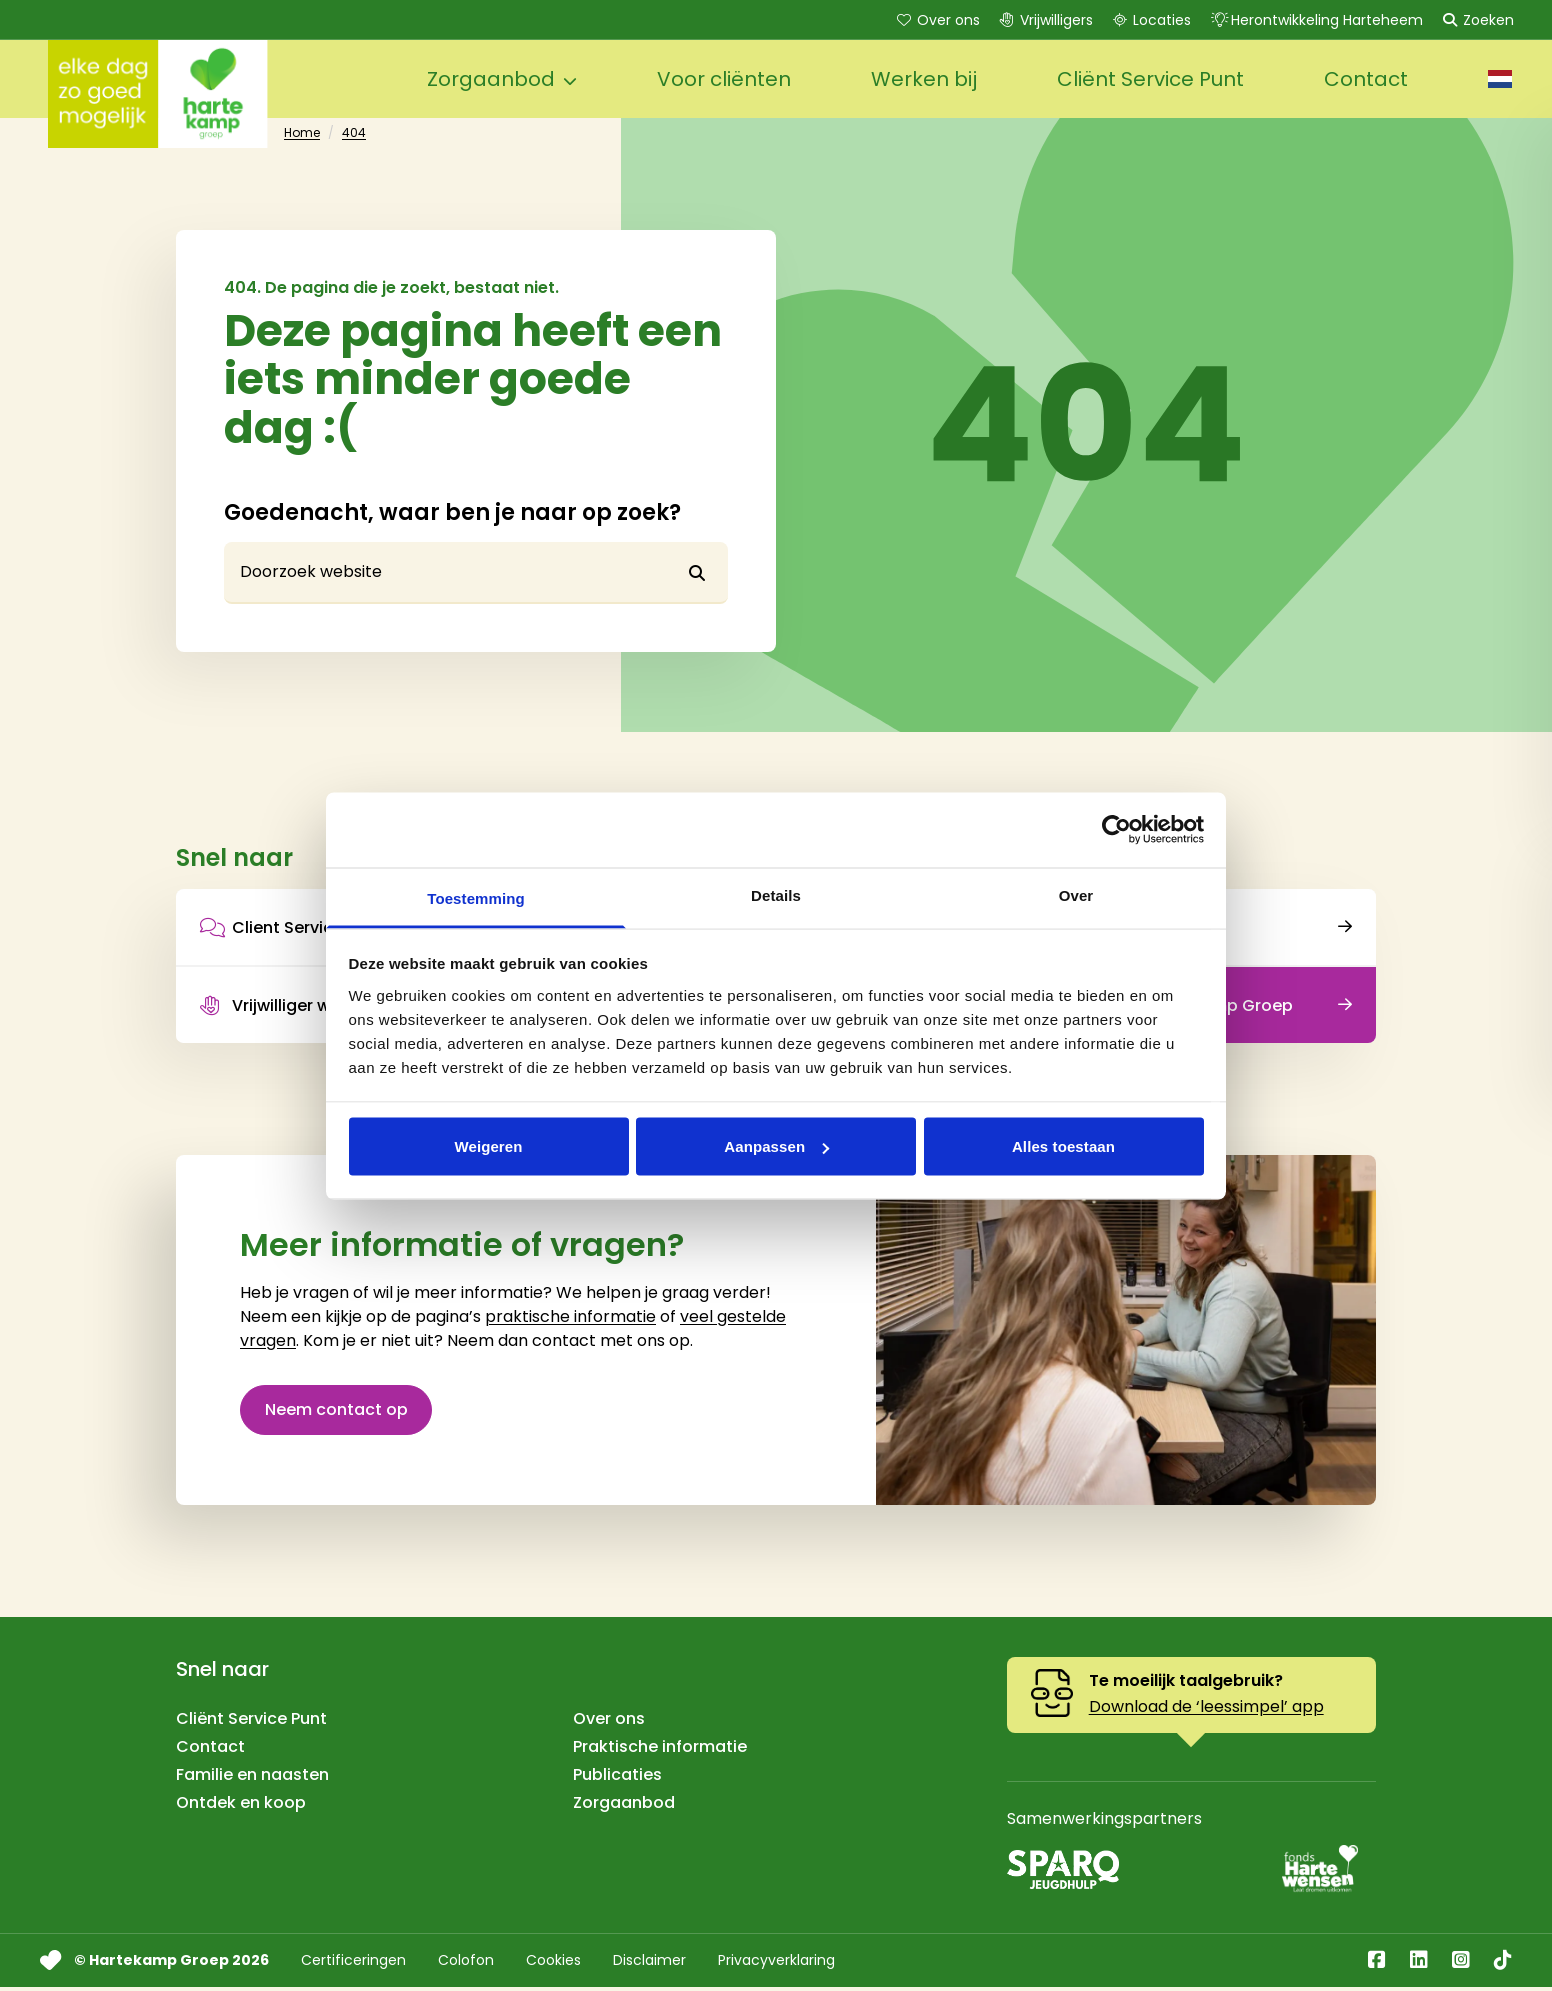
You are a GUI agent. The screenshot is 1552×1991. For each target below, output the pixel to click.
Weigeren (488, 1146)
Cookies (553, 1964)
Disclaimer (649, 1964)
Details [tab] (776, 894)
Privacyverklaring (776, 1964)
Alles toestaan (1063, 1146)
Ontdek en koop (241, 1806)
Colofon (466, 1964)
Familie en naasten (252, 1778)
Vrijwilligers (1044, 20)
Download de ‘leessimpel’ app (1206, 1710)
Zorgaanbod (624, 1806)
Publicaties (617, 1778)
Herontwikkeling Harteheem (1315, 20)
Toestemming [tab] (476, 897)
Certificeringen (353, 1964)
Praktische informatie (660, 1750)
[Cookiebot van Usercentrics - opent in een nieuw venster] (1116, 830)
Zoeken (1476, 20)
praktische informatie (570, 1319)
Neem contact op (336, 1412)
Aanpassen (776, 1146)
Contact (210, 1750)
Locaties (1150, 20)
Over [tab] (1076, 894)
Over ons (936, 20)
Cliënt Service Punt (251, 1722)
